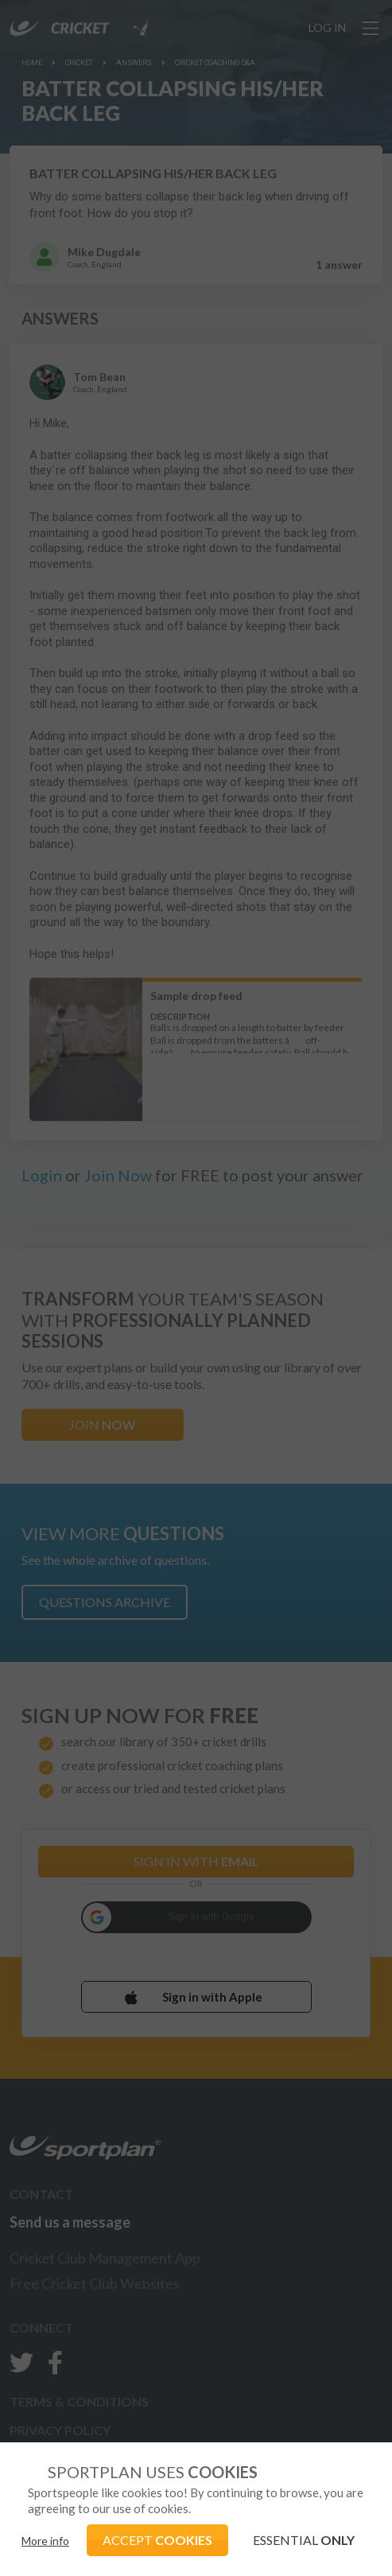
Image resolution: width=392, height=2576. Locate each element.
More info (45, 2540)
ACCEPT (157, 2539)
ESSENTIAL (304, 2539)
